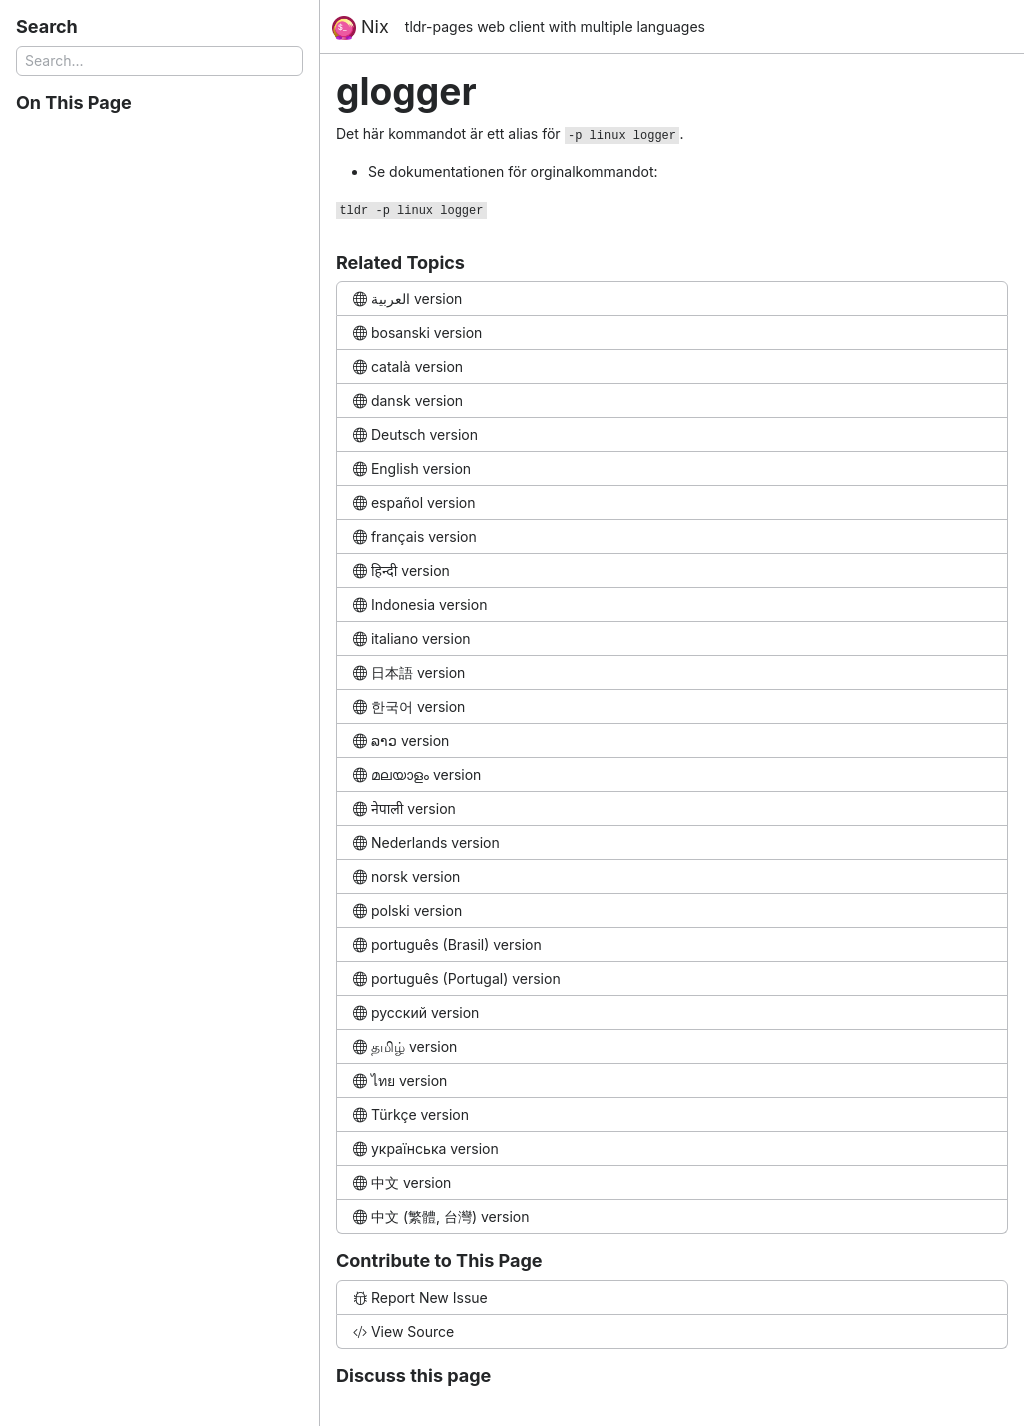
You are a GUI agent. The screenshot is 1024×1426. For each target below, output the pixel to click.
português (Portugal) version (457, 978)
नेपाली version (404, 808)
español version (414, 502)
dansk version (408, 400)
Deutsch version (415, 434)
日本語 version (409, 672)
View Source (403, 1331)
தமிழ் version (405, 1046)
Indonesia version (420, 604)
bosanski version (417, 332)
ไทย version (400, 1080)
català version (408, 366)
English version (412, 468)
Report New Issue (420, 1297)
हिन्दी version (401, 570)
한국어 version (409, 706)
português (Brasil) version (447, 944)
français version (415, 536)
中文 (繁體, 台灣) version (441, 1216)
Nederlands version (426, 842)
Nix (360, 28)
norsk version (406, 876)
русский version (416, 1012)
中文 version (402, 1182)
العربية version (407, 298)
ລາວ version (401, 740)
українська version (426, 1148)
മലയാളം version (417, 774)
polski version (407, 910)
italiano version (412, 638)
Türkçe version (411, 1114)
